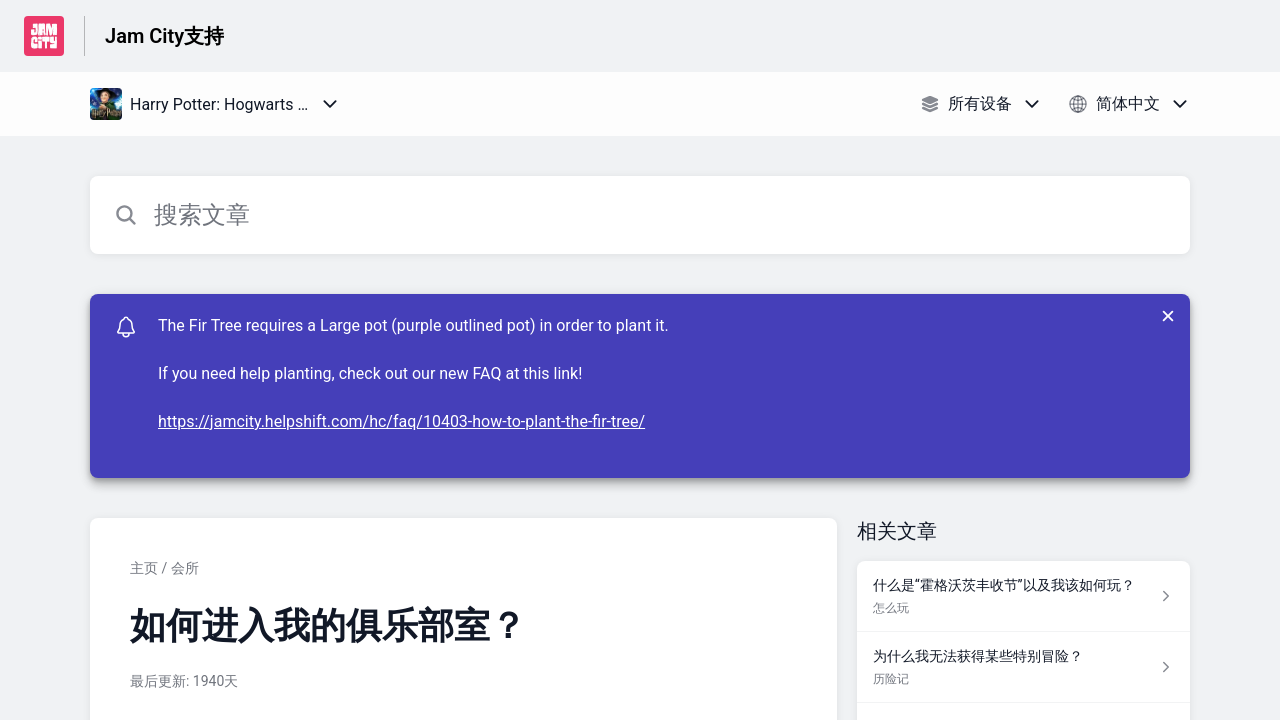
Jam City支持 (164, 36)
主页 (144, 568)
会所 (185, 568)
